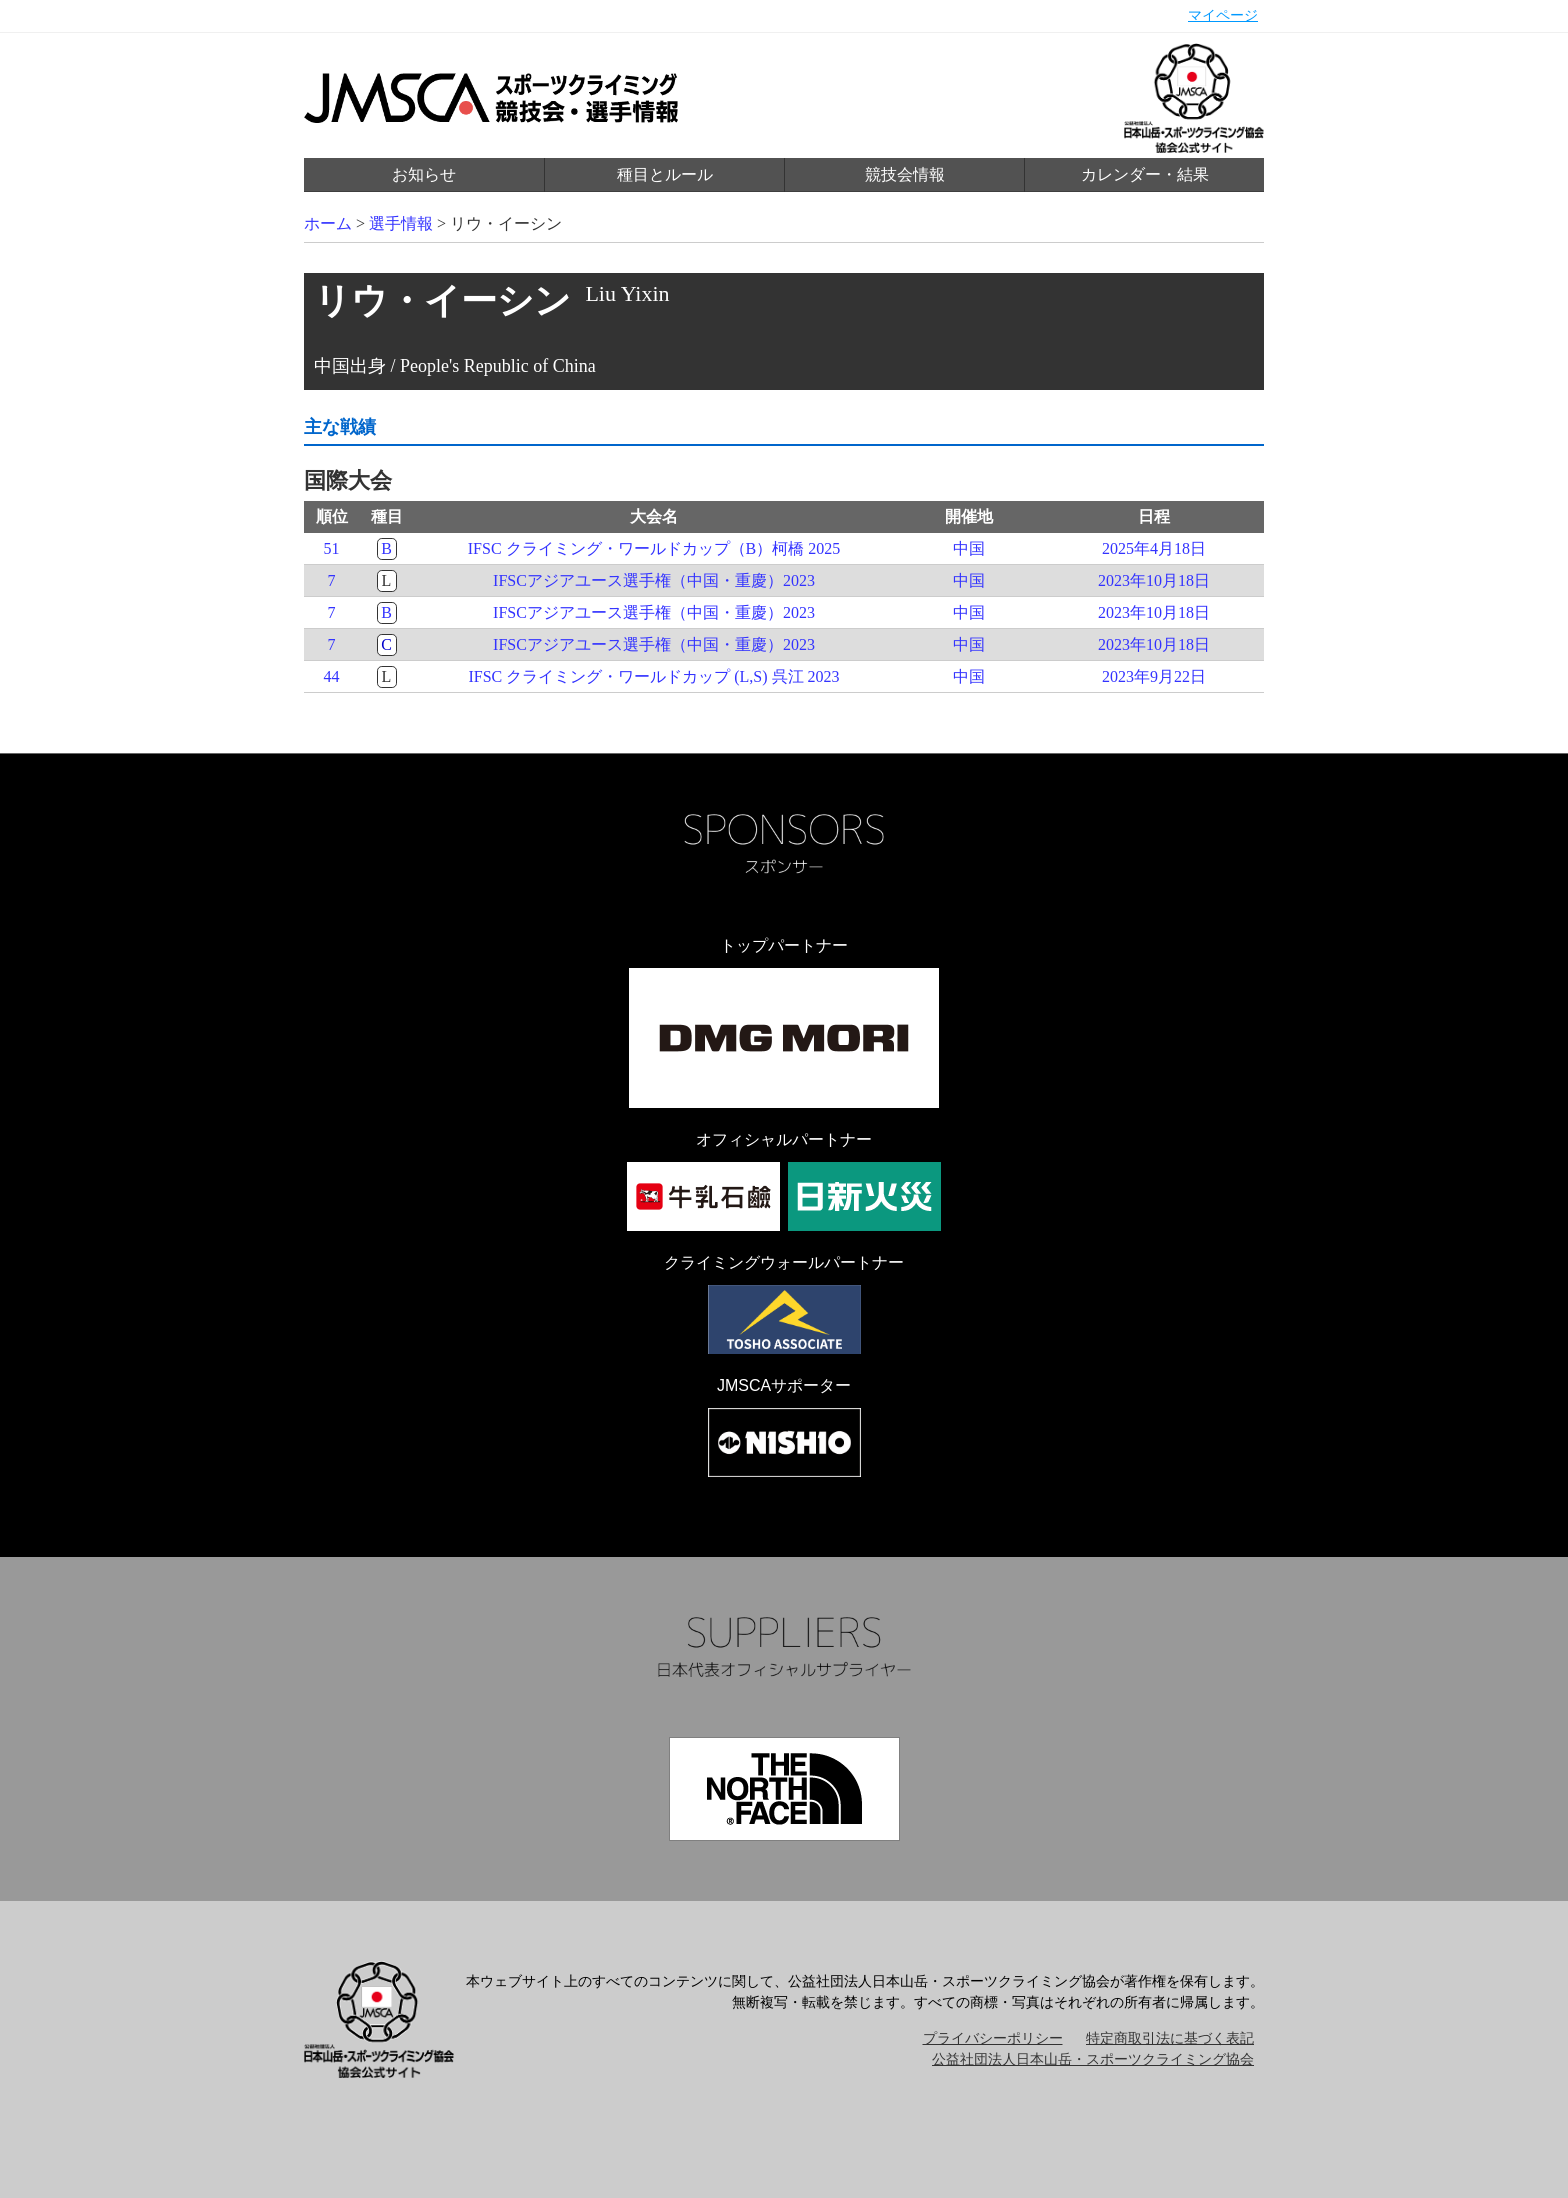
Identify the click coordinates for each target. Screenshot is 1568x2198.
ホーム (328, 223)
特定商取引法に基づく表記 (1170, 2038)
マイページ (1223, 15)
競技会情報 (905, 174)
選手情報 (401, 223)
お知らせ (424, 174)
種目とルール (665, 174)
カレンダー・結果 (1145, 174)
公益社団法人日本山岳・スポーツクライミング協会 (1093, 2059)
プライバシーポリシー (993, 2038)
